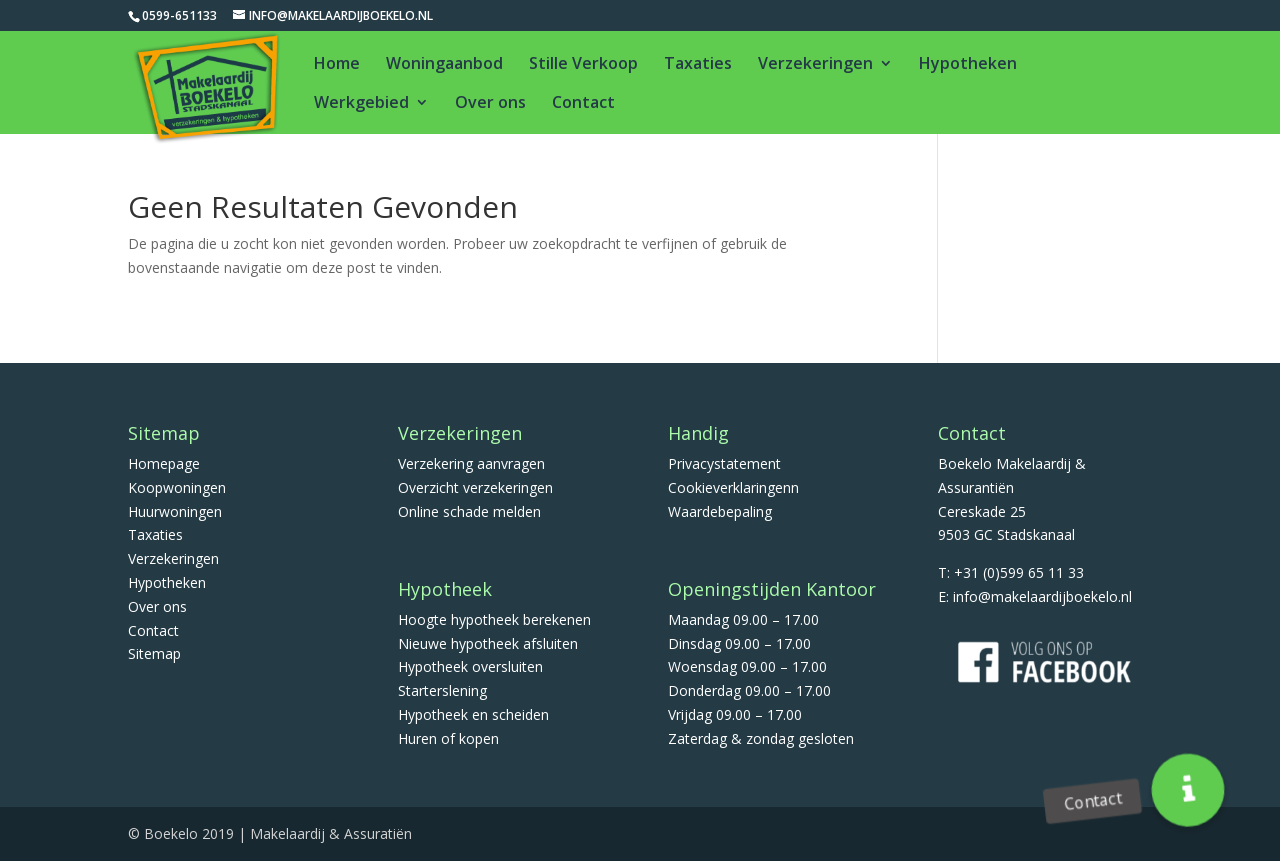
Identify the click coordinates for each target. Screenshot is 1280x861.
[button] (1188, 790)
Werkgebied (361, 104)
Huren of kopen (448, 738)
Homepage (164, 463)
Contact (583, 104)
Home (337, 65)
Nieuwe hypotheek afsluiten (488, 643)
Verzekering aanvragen (471, 463)
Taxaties (698, 65)
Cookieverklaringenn (733, 487)
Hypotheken (968, 65)
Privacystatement (724, 463)
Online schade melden (469, 511)
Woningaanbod (444, 65)
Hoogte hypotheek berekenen (494, 619)
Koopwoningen (177, 487)
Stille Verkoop (583, 65)
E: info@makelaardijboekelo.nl (1035, 596)
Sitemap (154, 653)
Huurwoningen (175, 511)
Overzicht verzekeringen (475, 487)
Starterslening (442, 690)
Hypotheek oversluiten (470, 666)
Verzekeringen (815, 65)
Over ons (490, 104)
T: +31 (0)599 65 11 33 (1011, 572)
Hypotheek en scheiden (473, 714)
